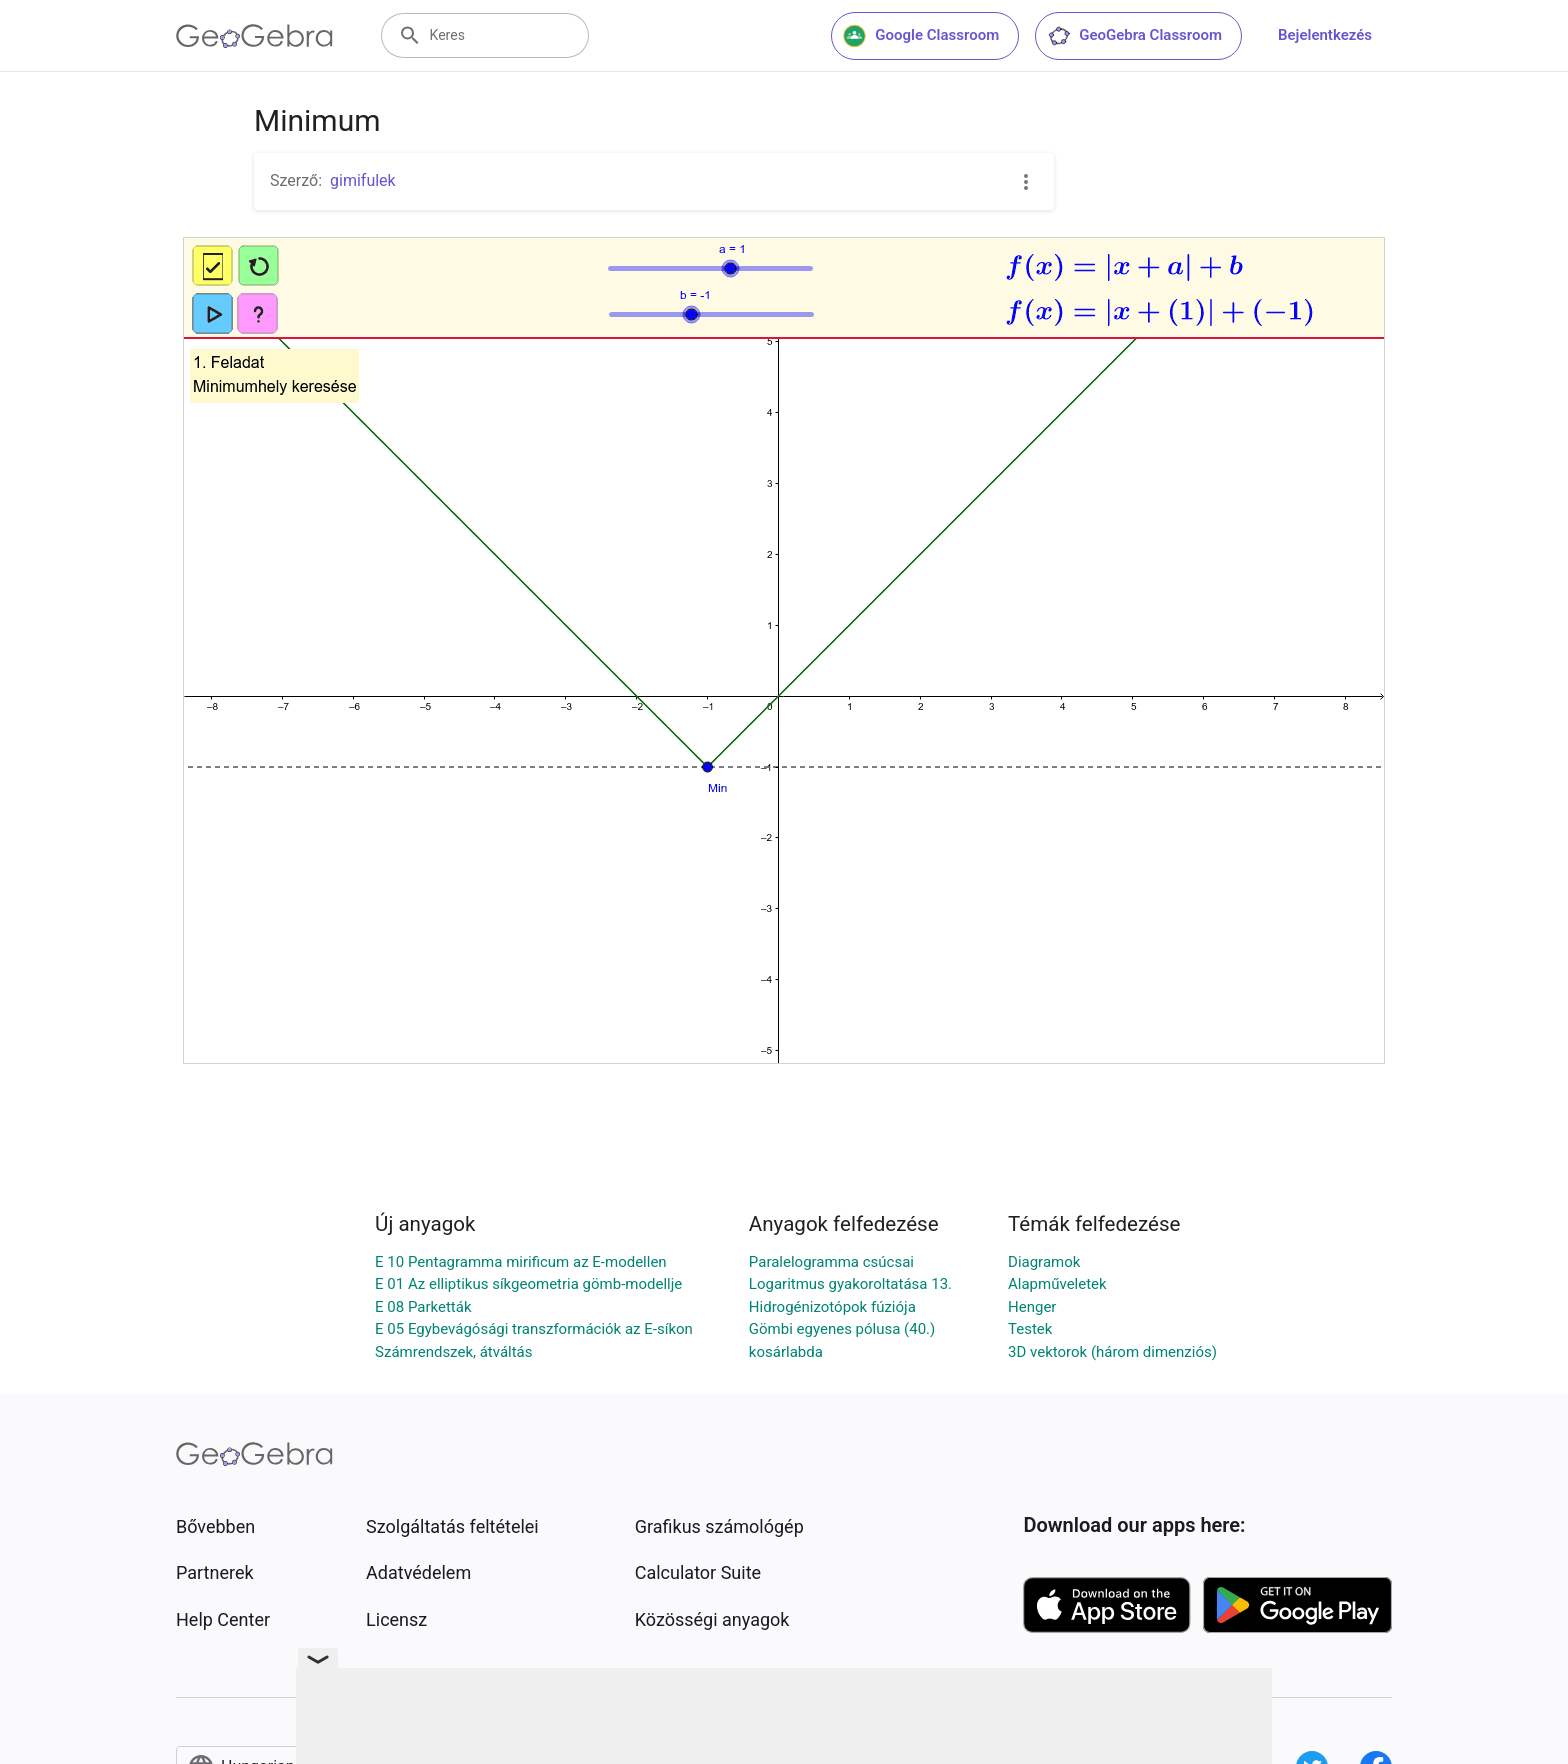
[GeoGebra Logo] (254, 36)
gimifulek (363, 180)
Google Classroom (921, 36)
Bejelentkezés (1325, 35)
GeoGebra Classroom (1134, 36)
